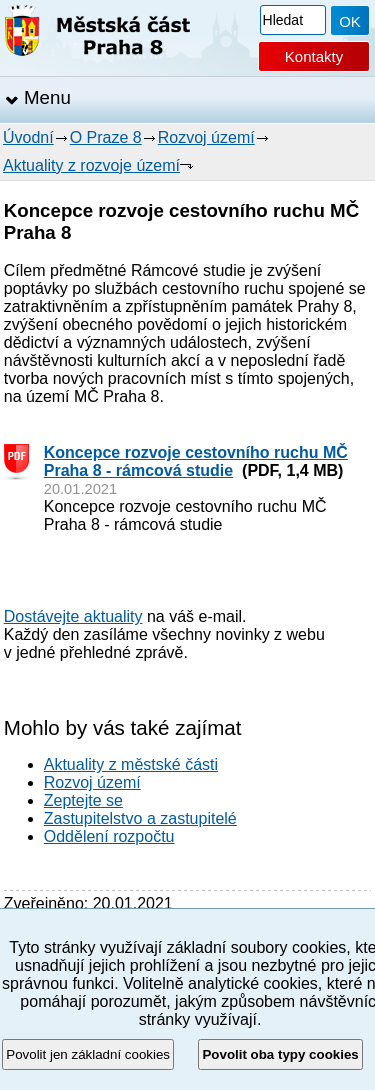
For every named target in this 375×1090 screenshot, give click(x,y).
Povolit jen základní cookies (88, 1054)
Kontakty (314, 56)
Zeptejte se (83, 800)
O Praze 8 (106, 137)
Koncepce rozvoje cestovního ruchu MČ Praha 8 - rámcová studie (196, 461)
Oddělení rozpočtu (109, 836)
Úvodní (28, 137)
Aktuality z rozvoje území (91, 165)
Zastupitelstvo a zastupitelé (140, 818)
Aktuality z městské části (131, 764)
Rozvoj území (206, 137)
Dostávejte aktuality (73, 616)
